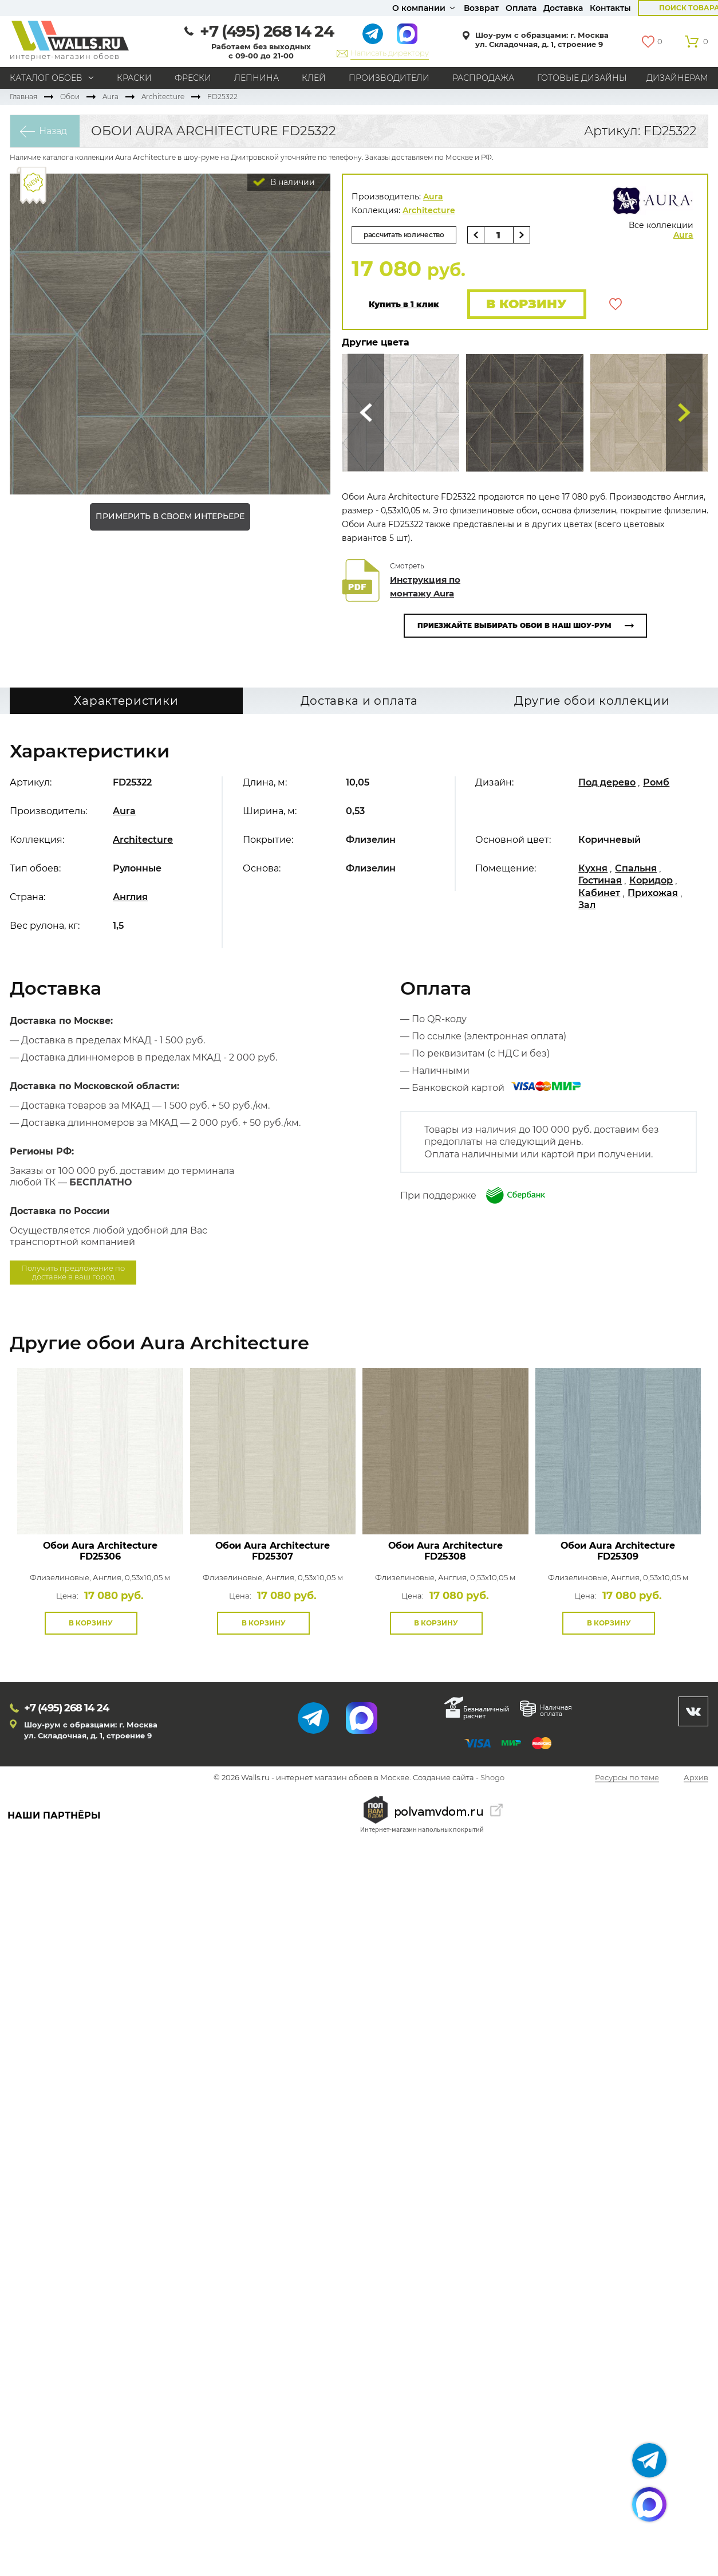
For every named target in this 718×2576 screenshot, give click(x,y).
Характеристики (126, 701)
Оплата (521, 8)
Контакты (610, 8)
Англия (130, 897)
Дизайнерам (677, 78)
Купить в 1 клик (404, 304)
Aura (110, 96)
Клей (314, 78)
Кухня (592, 868)
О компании (418, 8)
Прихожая (653, 893)
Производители (389, 78)
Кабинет (599, 893)
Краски (134, 78)
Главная (23, 96)
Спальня (636, 868)
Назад (53, 130)
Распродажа (483, 78)
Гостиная (600, 880)
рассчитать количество (404, 234)
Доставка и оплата (359, 701)
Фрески (193, 78)
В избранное (615, 304)
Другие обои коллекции (592, 701)
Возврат (481, 8)
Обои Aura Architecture (100, 1551)
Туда (684, 413)
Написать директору (389, 52)
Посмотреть (100, 1508)
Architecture (162, 96)
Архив (696, 1778)
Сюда (366, 413)
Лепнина (256, 78)
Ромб (656, 782)
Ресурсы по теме (627, 1778)
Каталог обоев (46, 78)
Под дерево (607, 782)
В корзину (526, 304)
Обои (70, 96)
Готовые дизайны (582, 78)
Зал (586, 905)
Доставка (563, 8)
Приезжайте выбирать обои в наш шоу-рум (514, 625)
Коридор (651, 880)
